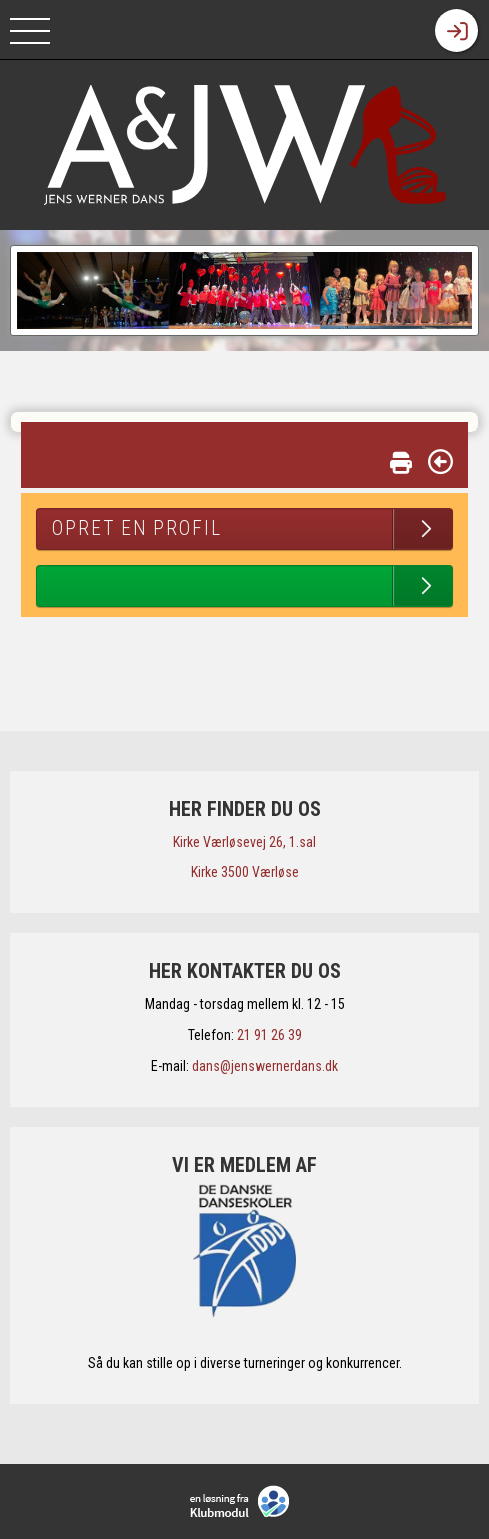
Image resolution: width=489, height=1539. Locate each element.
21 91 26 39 (269, 1035)
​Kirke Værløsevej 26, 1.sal (244, 842)
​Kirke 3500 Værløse (245, 872)
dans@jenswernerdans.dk (265, 1066)
